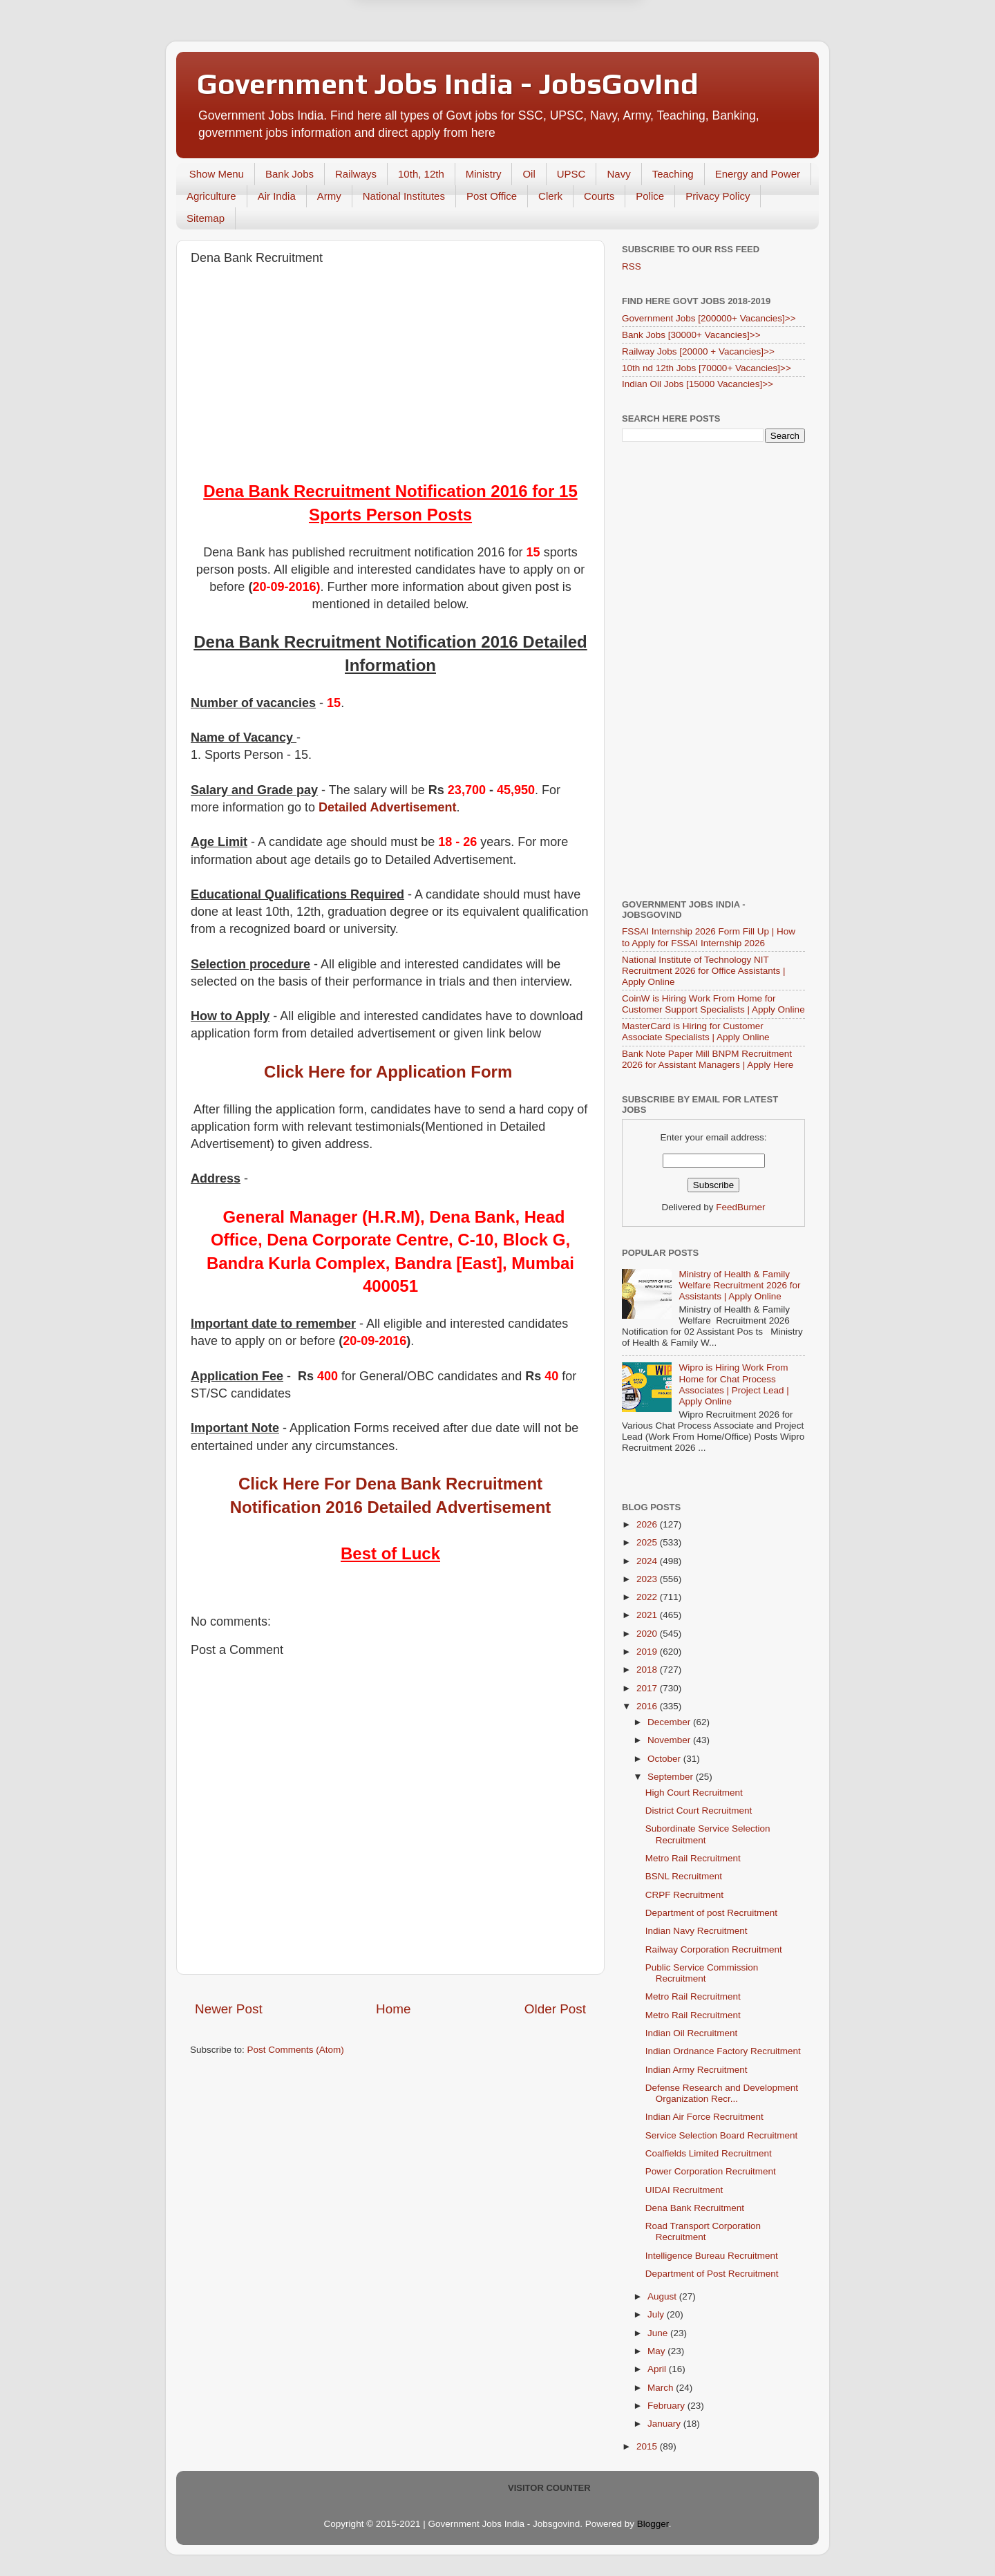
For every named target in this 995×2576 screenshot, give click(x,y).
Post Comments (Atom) (295, 2049)
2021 (648, 1615)
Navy (618, 174)
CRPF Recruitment (684, 1895)
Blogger (653, 2524)
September (671, 1776)
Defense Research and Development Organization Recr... (721, 2093)
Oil (528, 174)
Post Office (491, 196)
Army (329, 196)
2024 (648, 1561)
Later (429, 71)
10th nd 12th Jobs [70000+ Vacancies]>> (706, 368)
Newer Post (229, 2009)
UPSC (571, 174)
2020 (648, 1633)
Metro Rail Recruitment (693, 1858)
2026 (648, 1524)
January (665, 2423)
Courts (599, 196)
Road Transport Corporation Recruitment (703, 2231)
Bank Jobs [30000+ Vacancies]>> (691, 335)
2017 (648, 1688)
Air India (277, 196)
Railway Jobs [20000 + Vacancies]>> (698, 351)
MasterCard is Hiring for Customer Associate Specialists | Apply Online (696, 1031)
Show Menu (216, 174)
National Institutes (404, 196)
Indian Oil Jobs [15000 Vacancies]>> (697, 384)
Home (393, 2009)
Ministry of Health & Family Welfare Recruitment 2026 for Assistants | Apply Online (739, 1285)
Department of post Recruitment (711, 1913)
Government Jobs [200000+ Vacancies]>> (709, 318)
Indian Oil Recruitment (691, 2033)
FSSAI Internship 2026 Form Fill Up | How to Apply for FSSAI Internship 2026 (708, 937)
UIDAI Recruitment (684, 2190)
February (667, 2405)
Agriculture (211, 196)
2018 (648, 1669)
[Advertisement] (390, 376)
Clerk (550, 196)
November (670, 1740)
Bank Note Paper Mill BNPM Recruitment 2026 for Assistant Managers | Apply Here (707, 1059)
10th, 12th (421, 174)
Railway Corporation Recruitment (713, 1949)
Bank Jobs (289, 174)
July (657, 2314)
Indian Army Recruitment (696, 2070)
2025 (648, 1542)
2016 (648, 1706)
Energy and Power (757, 174)
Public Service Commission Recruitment (702, 1973)
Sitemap (206, 218)
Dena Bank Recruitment (694, 2208)
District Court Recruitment (698, 1810)
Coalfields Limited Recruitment (708, 2153)
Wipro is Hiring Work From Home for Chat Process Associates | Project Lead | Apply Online (733, 1384)
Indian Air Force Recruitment (704, 2117)
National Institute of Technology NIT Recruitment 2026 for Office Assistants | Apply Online (704, 971)
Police (650, 196)
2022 (648, 1597)
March (661, 2387)
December (670, 1722)
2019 (648, 1651)
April (658, 2369)
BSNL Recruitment (683, 1876)
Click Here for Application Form (388, 1071)
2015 (648, 2446)
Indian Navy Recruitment (696, 1931)
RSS (631, 266)
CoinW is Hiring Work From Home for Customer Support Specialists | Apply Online (713, 1004)
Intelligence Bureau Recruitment (711, 2255)
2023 (648, 1579)
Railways (356, 174)
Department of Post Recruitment (712, 2273)
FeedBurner (740, 1207)
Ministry (484, 174)
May (657, 2351)
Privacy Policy (717, 196)
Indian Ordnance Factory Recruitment (723, 2051)
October (665, 1759)
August (663, 2296)
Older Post (555, 2009)
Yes (569, 71)
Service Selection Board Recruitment (721, 2135)
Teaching (673, 174)
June (658, 2333)
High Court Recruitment (694, 1792)
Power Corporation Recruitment (710, 2171)
